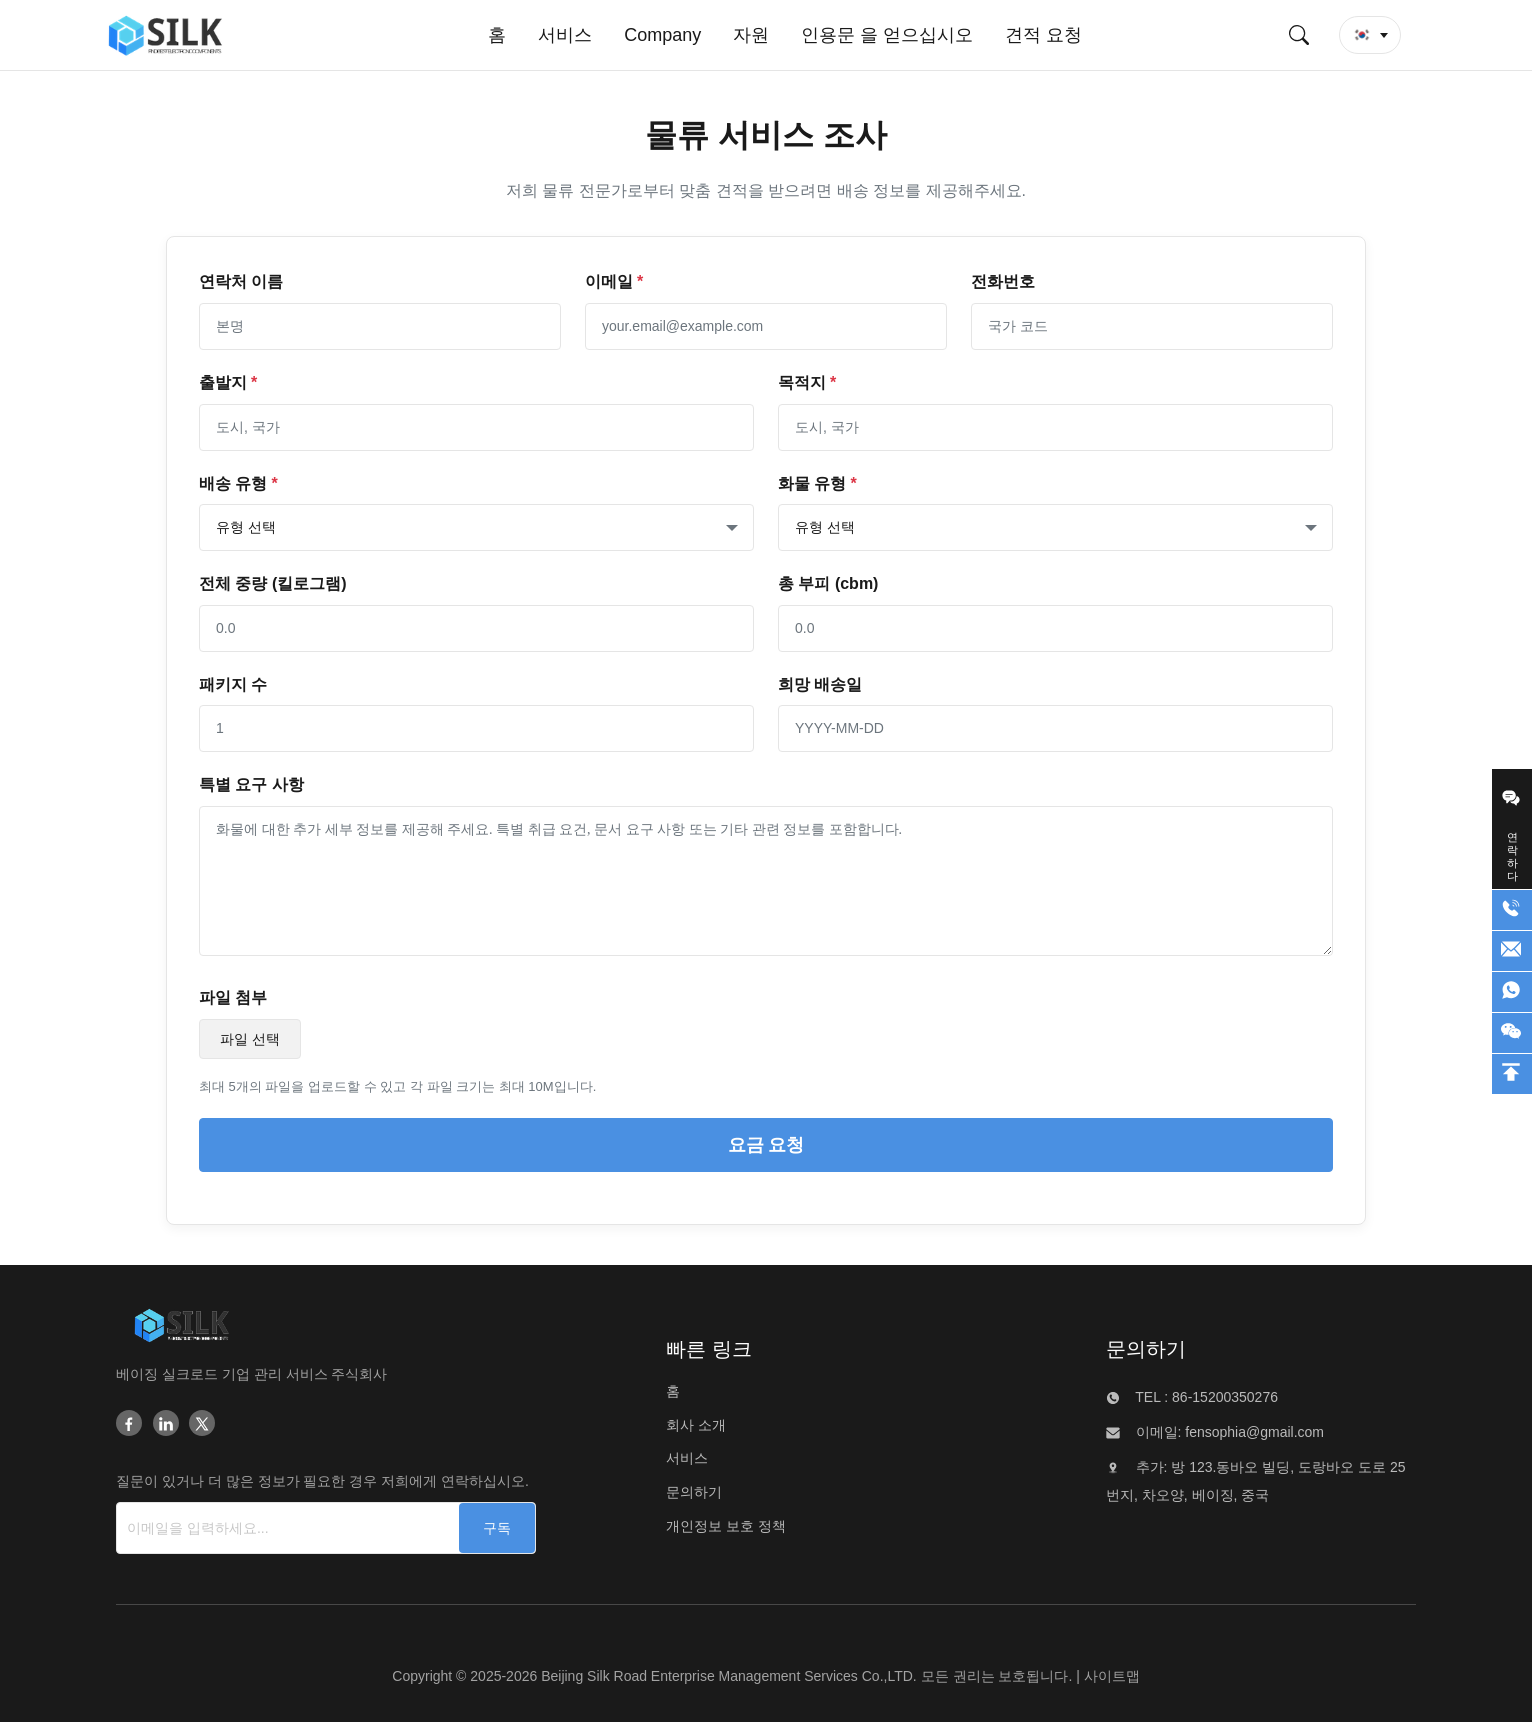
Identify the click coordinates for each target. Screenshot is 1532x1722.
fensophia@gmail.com (1252, 1432)
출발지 (228, 382)
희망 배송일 (820, 684)
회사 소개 (696, 1425)
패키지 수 (233, 684)
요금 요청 (766, 1145)
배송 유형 (238, 483)
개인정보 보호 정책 (726, 1526)
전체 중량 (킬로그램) (273, 583)
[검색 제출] (1299, 35)
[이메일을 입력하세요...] (266, 1528)
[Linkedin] (166, 1425)
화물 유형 (817, 483)
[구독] (497, 1528)
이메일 (614, 281)
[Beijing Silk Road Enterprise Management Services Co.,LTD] (181, 1329)
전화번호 (1003, 281)
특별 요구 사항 (251, 784)
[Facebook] (129, 1425)
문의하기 (694, 1492)
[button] (1370, 35)
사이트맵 (1112, 1676)
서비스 (687, 1458)
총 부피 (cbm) (828, 583)
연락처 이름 (241, 281)
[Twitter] (202, 1425)
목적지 (807, 382)
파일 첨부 (233, 997)
